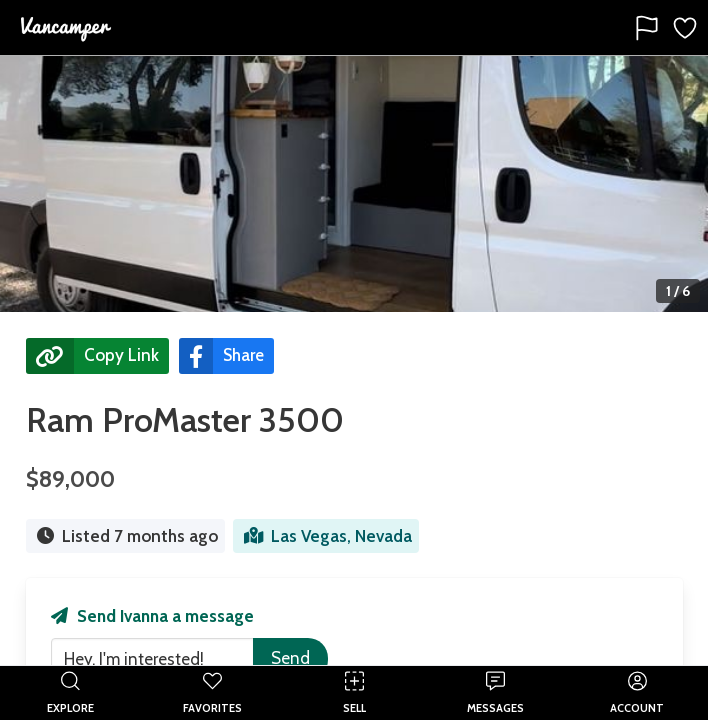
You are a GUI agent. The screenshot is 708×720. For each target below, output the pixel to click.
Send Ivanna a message (152, 616)
